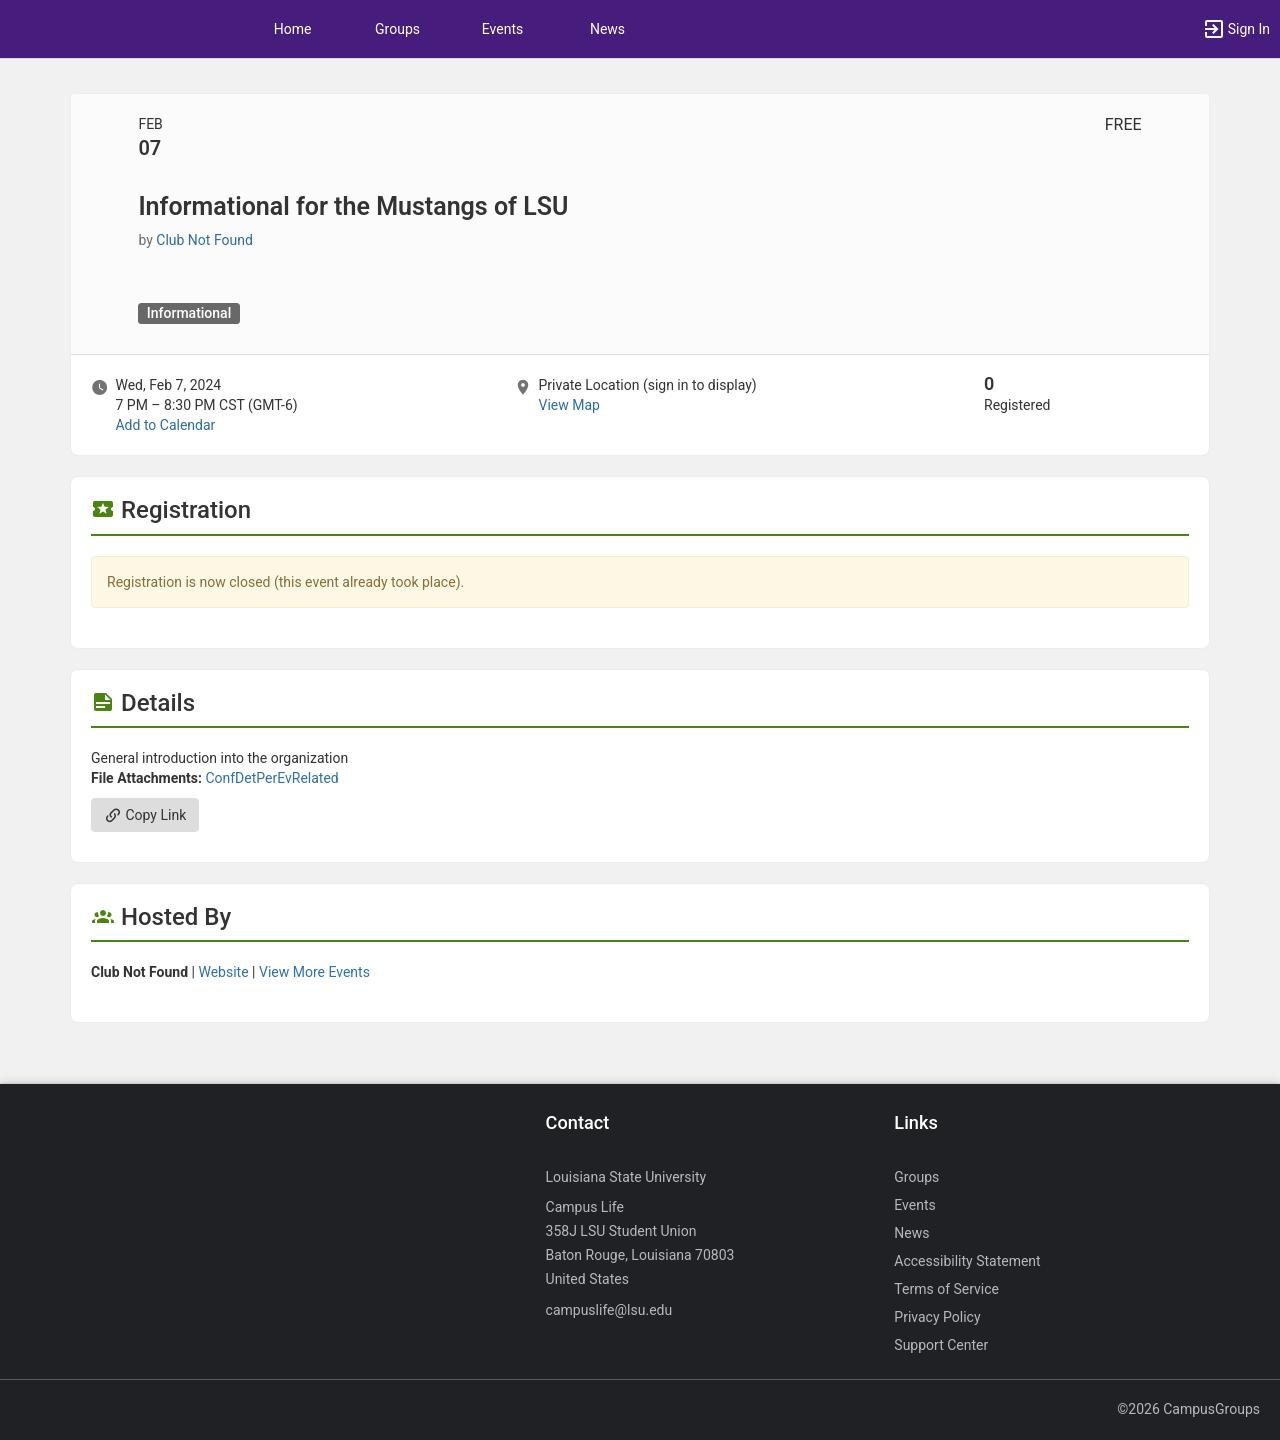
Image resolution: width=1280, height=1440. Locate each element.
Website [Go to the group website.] (223, 972)
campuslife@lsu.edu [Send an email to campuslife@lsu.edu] (609, 1310)
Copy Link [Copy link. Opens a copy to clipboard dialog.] (145, 815)
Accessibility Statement (967, 1261)
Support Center (941, 1345)
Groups (397, 29)
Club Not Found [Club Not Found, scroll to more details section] (204, 240)
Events (502, 29)
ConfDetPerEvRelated (271, 778)
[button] (1236, 29)
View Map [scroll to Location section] (568, 405)
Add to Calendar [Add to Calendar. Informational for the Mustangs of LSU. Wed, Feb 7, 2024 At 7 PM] (165, 425)
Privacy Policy (937, 1317)
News (607, 29)
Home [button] (293, 29)
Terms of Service (946, 1289)
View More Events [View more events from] (314, 972)
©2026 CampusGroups (1188, 1409)
